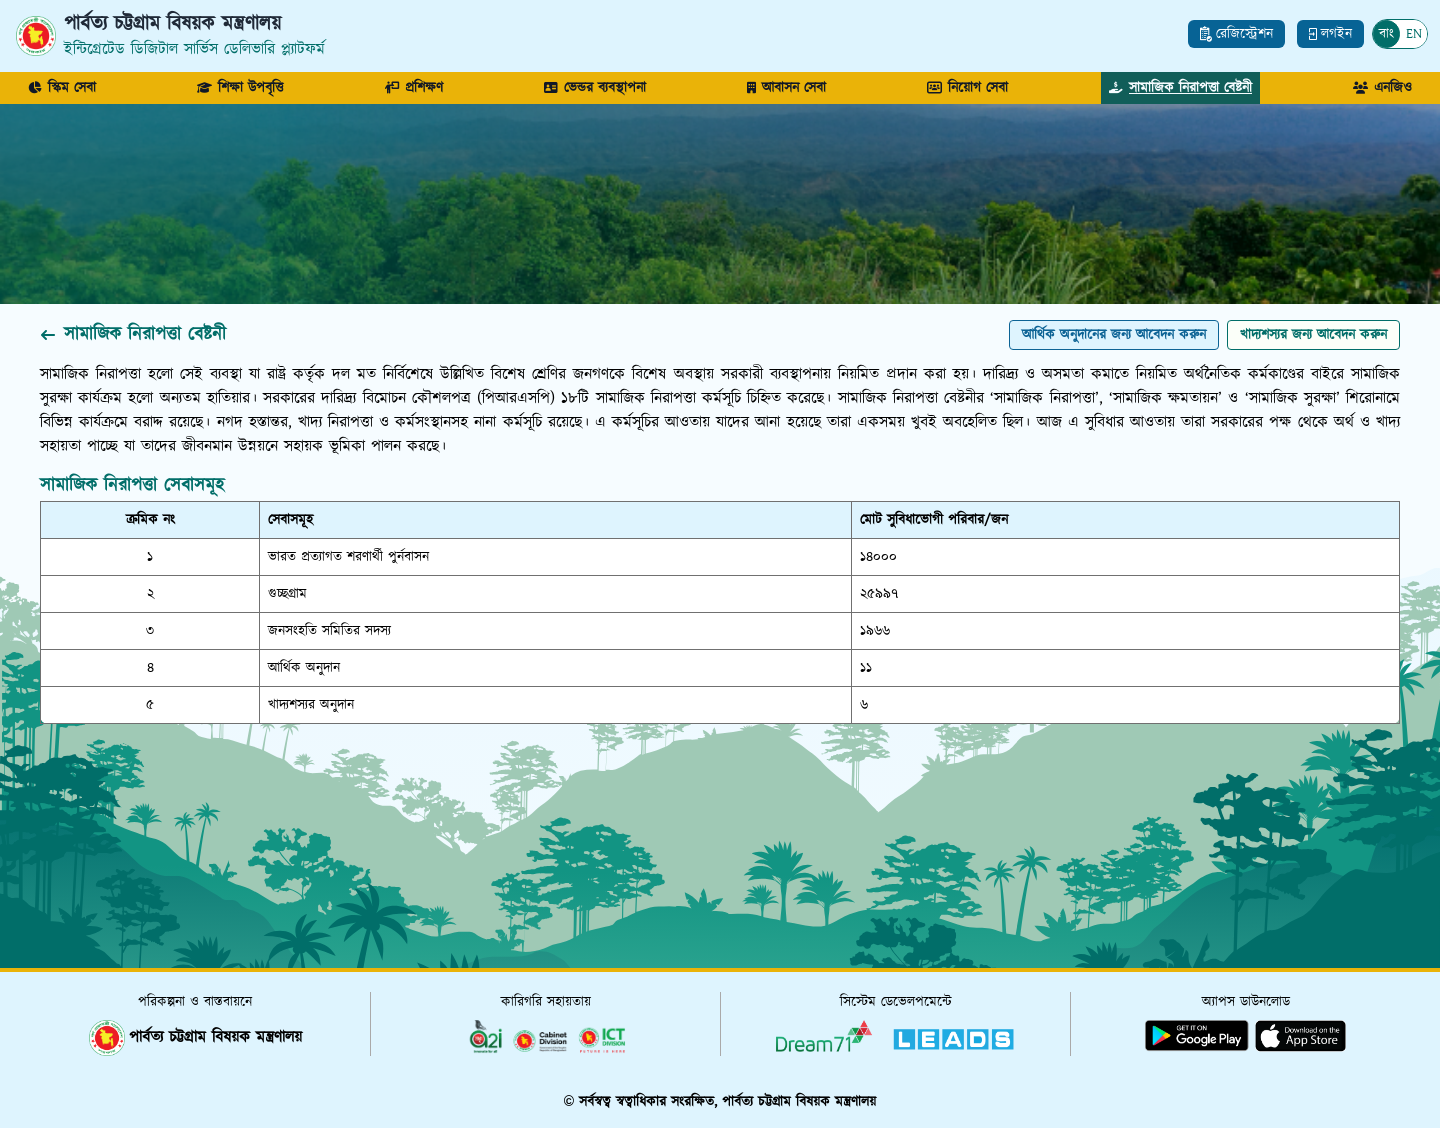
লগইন (1330, 34)
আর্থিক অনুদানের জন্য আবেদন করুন (1114, 335)
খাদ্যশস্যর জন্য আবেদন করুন (1313, 335)
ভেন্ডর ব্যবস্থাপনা (595, 88)
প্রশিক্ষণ (413, 88)
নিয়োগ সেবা (967, 88)
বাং (1386, 34)
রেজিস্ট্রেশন (1236, 34)
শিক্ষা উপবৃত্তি (240, 88)
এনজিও (1382, 88)
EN (1414, 34)
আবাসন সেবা (786, 88)
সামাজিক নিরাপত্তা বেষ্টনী (1180, 88)
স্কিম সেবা (62, 88)
